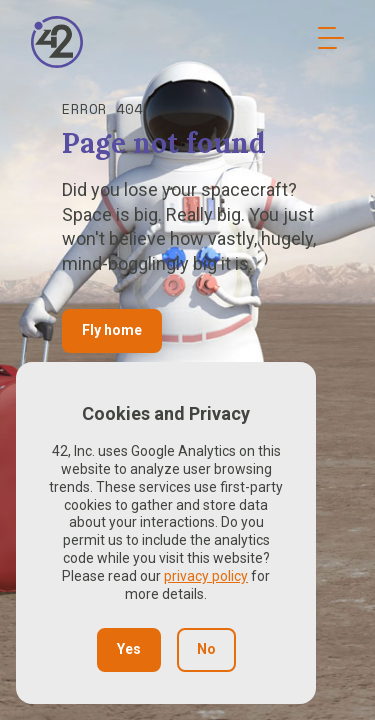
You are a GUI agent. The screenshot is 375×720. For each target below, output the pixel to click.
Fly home (112, 330)
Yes (129, 649)
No (206, 649)
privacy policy (206, 576)
